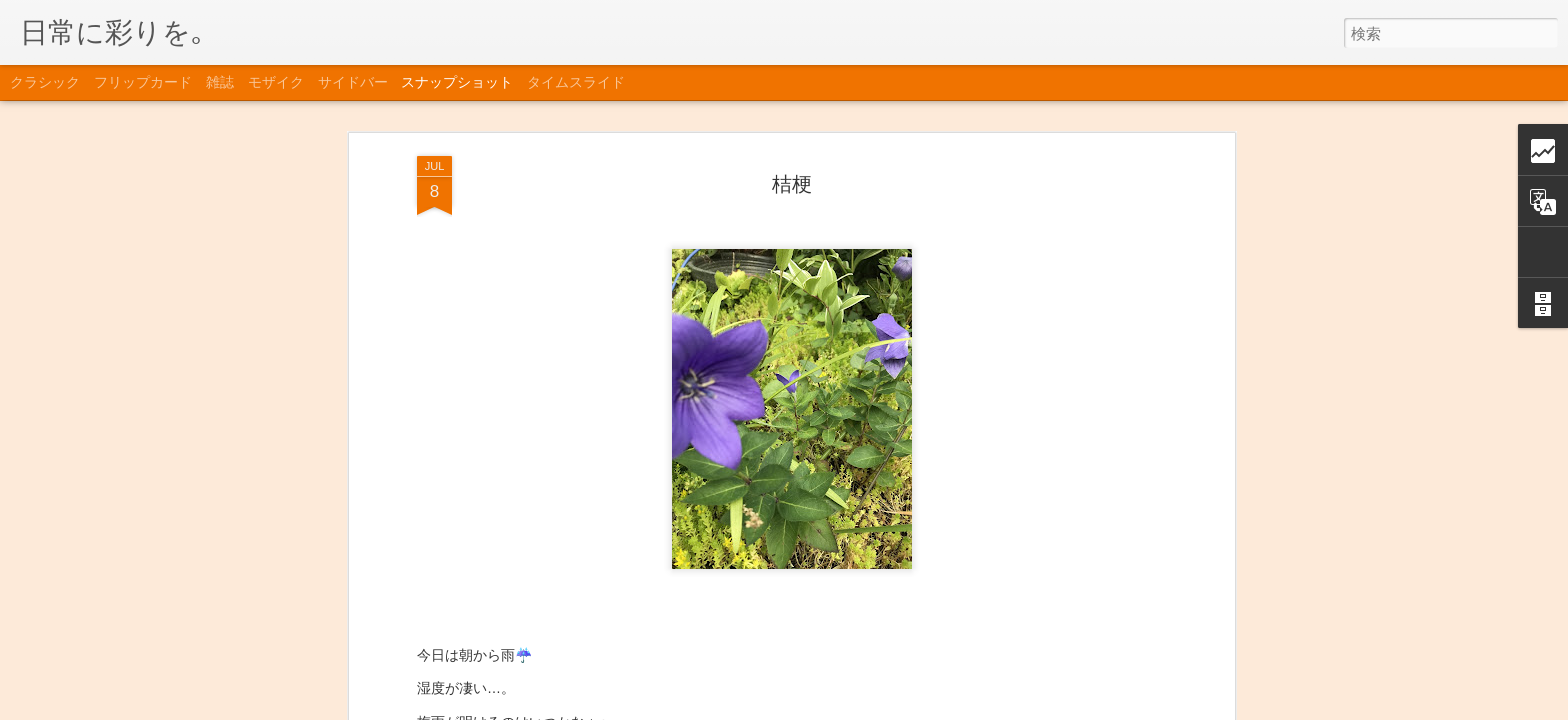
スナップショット (457, 82)
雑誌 (220, 82)
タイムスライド (576, 82)
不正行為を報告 (962, 707)
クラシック (45, 82)
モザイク (276, 82)
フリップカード (143, 82)
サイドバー (353, 82)
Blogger (899, 707)
